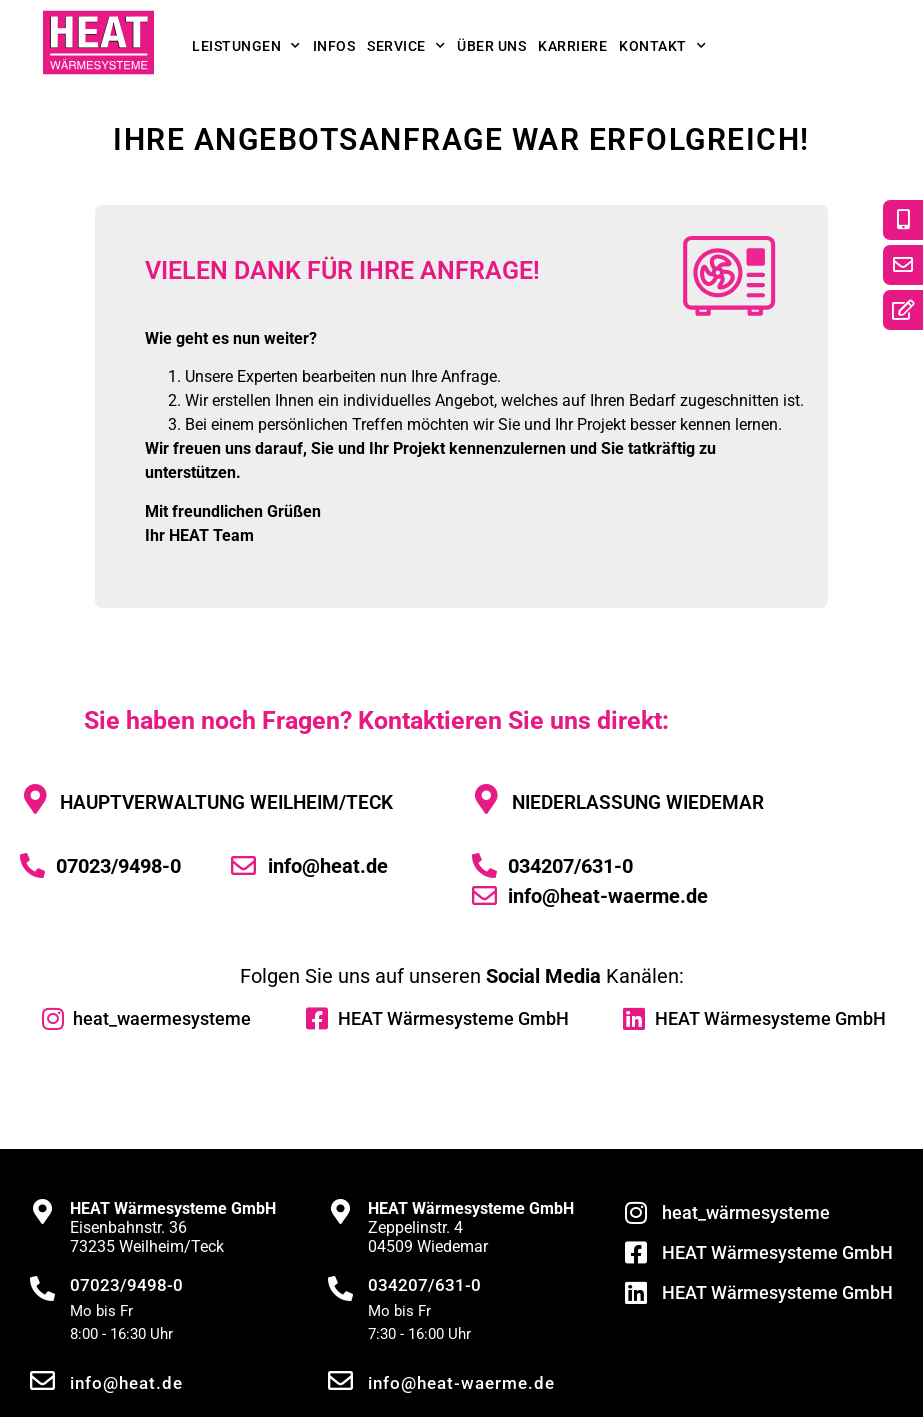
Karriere (572, 46)
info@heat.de (126, 1383)
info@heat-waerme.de (461, 1383)
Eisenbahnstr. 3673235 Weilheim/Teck (173, 1227)
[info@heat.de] (42, 1380)
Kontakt (662, 46)
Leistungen (246, 46)
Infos (334, 46)
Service (406, 46)
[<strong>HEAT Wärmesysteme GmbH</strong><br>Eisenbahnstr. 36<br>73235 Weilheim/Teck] (42, 1211)
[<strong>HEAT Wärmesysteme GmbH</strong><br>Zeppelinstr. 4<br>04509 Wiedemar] (340, 1211)
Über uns (491, 46)
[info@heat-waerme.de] (340, 1380)
